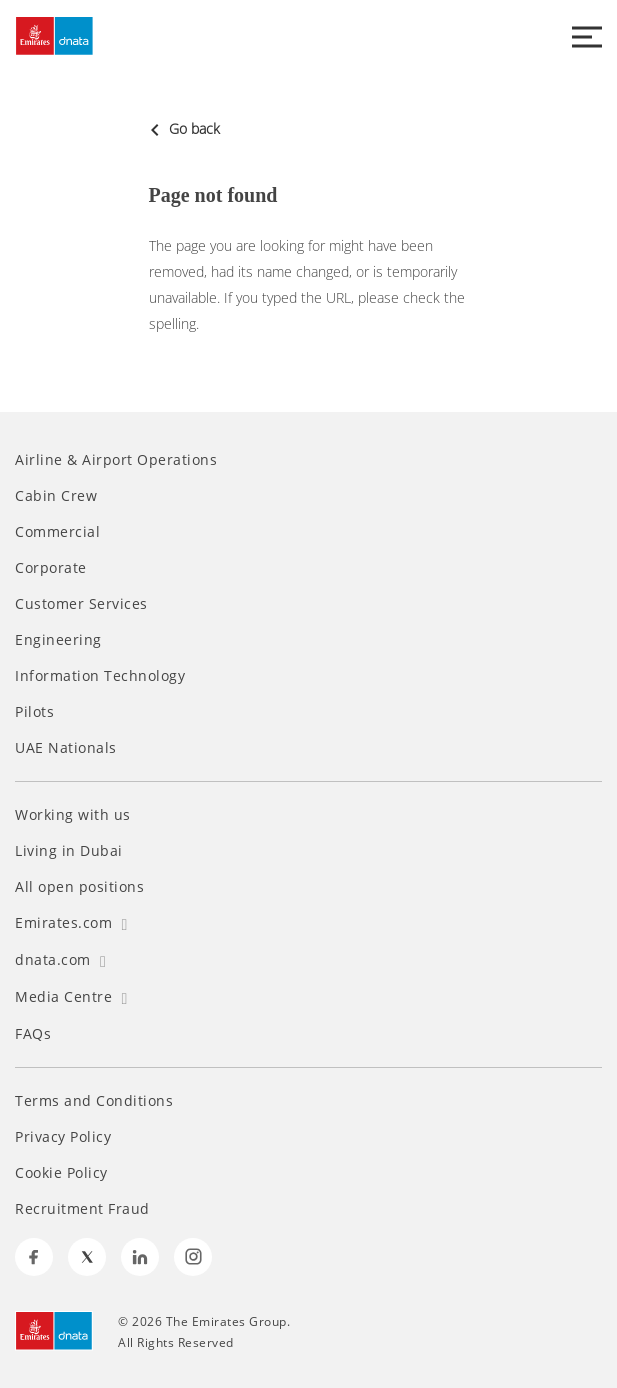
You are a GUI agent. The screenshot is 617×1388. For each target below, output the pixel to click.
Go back (184, 128)
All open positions (79, 887)
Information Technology (100, 676)
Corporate (51, 568)
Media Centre (71, 996)
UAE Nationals (66, 748)
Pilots (34, 712)
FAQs (33, 1034)
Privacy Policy (63, 1137)
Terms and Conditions (94, 1101)
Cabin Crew (56, 496)
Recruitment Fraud (82, 1209)
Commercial (57, 532)
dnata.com (60, 959)
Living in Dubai (69, 851)
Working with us (73, 815)
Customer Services (81, 604)
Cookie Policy (61, 1173)
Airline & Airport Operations (116, 460)
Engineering (58, 640)
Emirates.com (71, 922)
